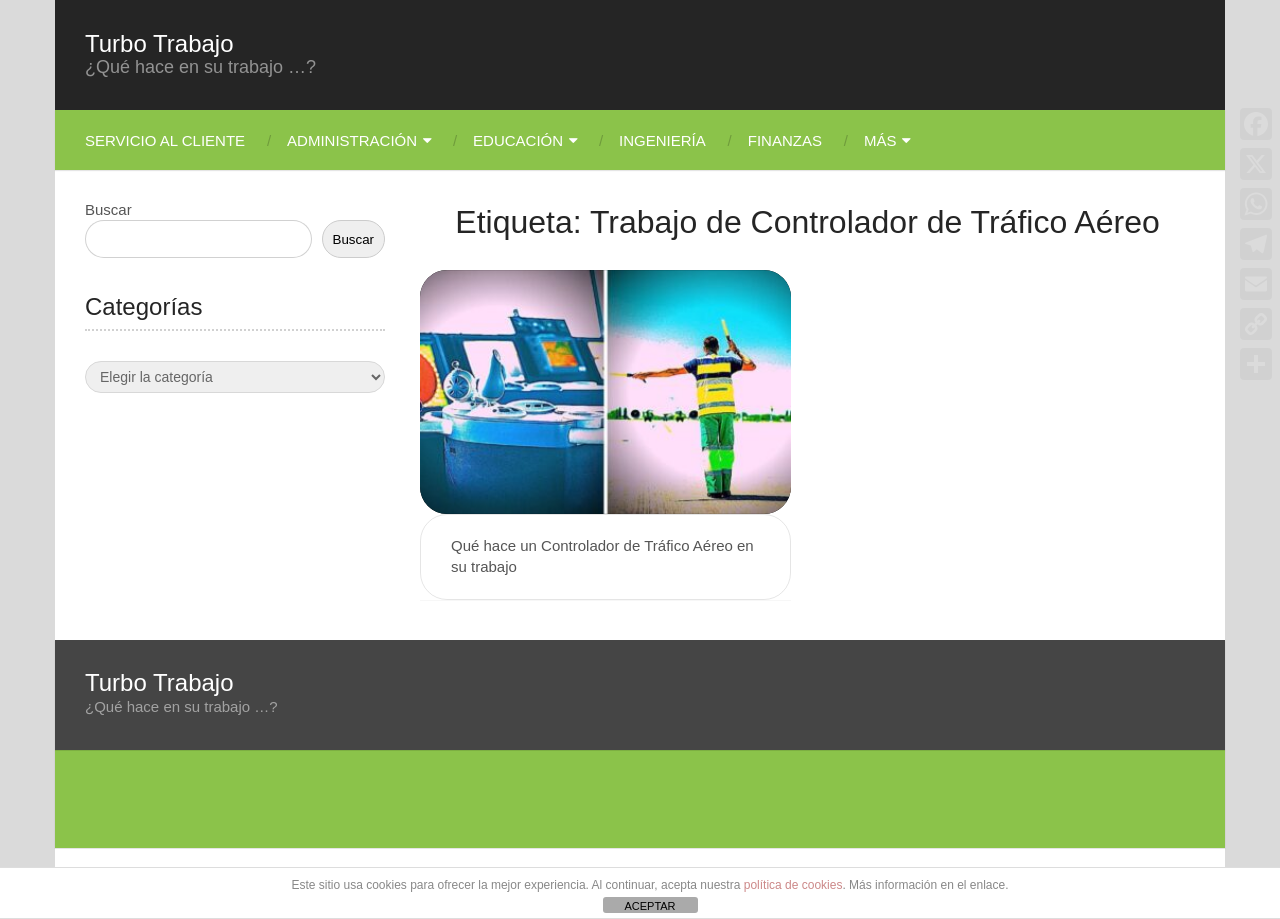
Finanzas (785, 140)
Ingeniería (662, 140)
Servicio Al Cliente (165, 140)
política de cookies (793, 885)
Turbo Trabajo (159, 44)
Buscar (108, 209)
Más (880, 140)
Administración (352, 140)
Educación (518, 140)
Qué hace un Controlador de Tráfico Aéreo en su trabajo (602, 556)
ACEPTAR (649, 906)
